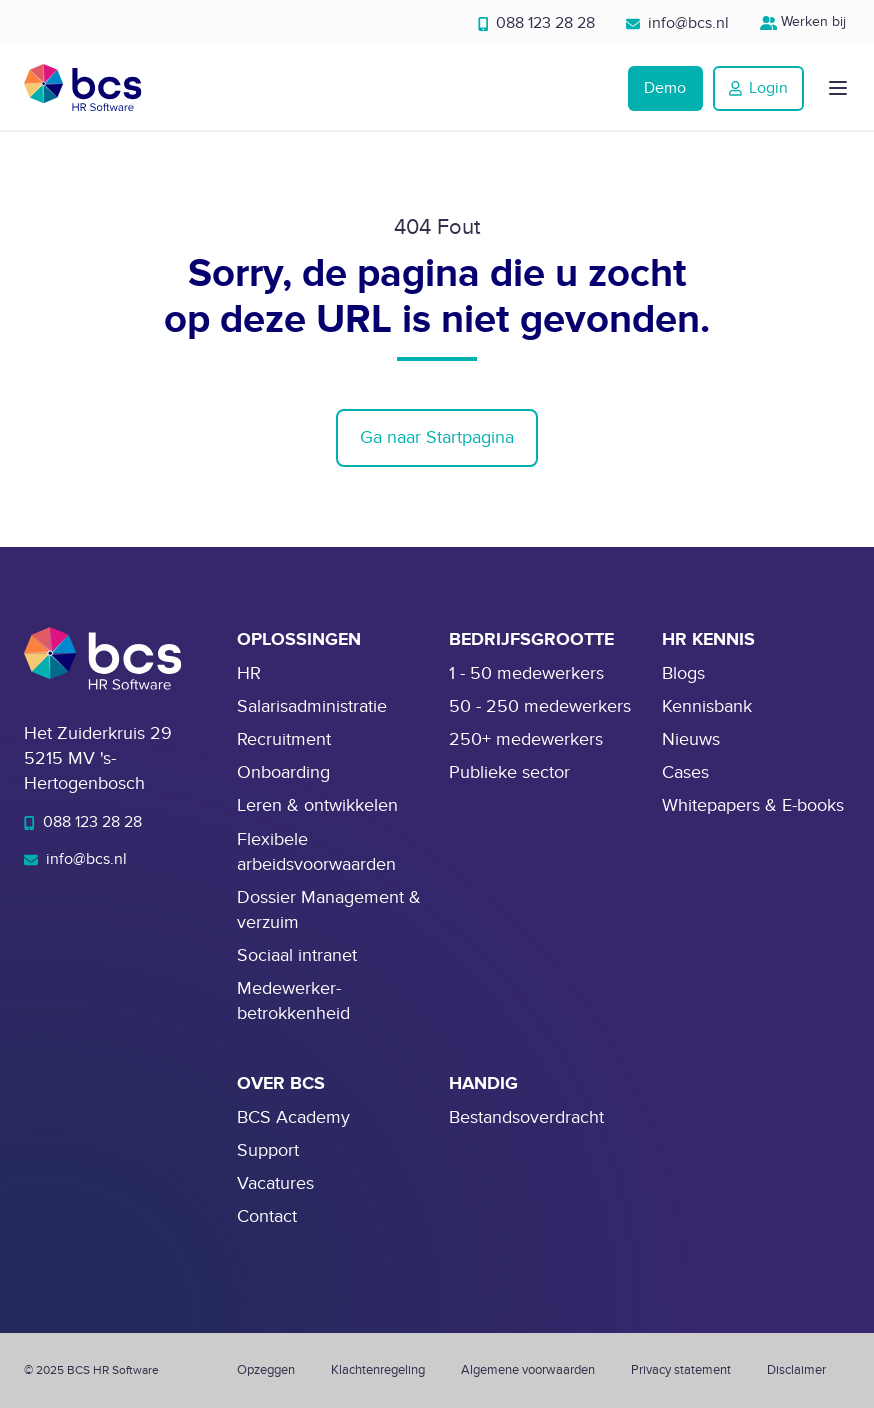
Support (268, 1150)
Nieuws (691, 739)
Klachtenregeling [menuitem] (378, 1370)
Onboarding (283, 772)
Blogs (683, 673)
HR (249, 673)
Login (758, 88)
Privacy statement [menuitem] (681, 1370)
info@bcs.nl (677, 23)
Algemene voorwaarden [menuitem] (528, 1370)
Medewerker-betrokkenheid (293, 1001)
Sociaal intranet (297, 955)
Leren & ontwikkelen (317, 805)
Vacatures (275, 1183)
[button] (838, 88)
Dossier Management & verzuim (329, 910)
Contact (267, 1216)
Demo (665, 88)
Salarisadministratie (312, 706)
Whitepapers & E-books (753, 805)
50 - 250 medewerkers (540, 706)
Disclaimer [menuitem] (796, 1370)
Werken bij (805, 21)
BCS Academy (293, 1117)
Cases (685, 772)
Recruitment (284, 739)
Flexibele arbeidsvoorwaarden (316, 852)
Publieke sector (509, 772)
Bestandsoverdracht (526, 1117)
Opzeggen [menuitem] (266, 1370)
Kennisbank (707, 706)
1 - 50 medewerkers (526, 673)
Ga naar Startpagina (437, 437)
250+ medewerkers (526, 739)
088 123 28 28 (537, 23)
